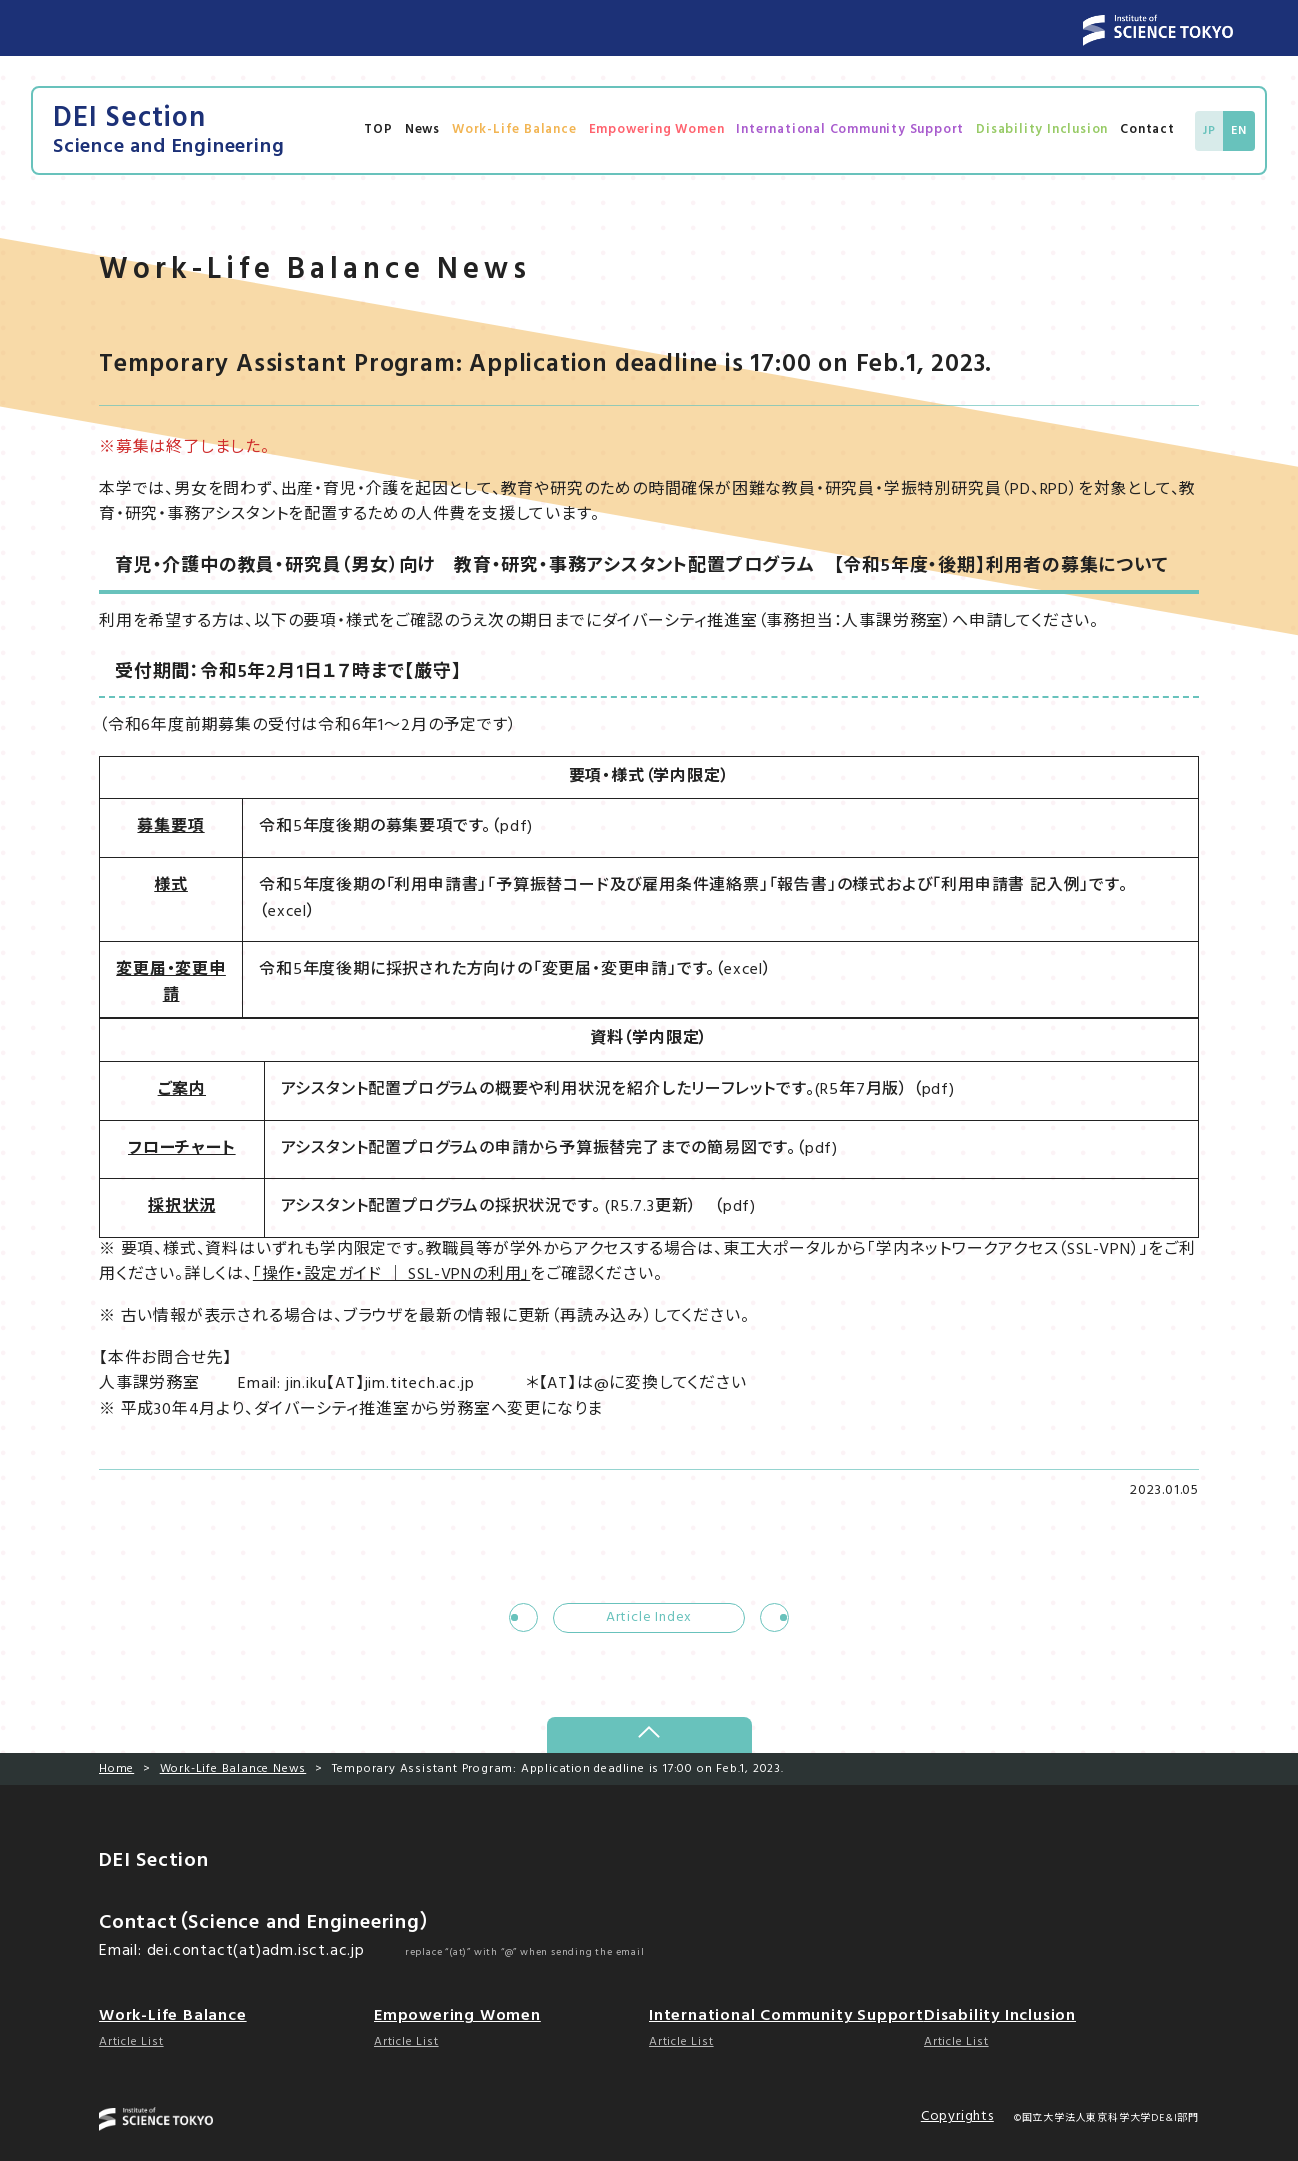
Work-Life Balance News (233, 1769)
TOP (378, 130)
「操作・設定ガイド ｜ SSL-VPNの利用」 (391, 1275)
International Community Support (850, 130)
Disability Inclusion (1042, 130)
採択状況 (181, 1207)
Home (116, 1769)
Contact (1147, 129)
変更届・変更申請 (171, 983)
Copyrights (957, 2117)
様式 (171, 886)
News (422, 130)
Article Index (649, 1617)
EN (1239, 131)
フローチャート (182, 1149)
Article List (131, 2042)
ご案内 (182, 1090)
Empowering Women (657, 130)
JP (1209, 131)
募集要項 (170, 827)
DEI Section (168, 131)
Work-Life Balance (514, 130)
